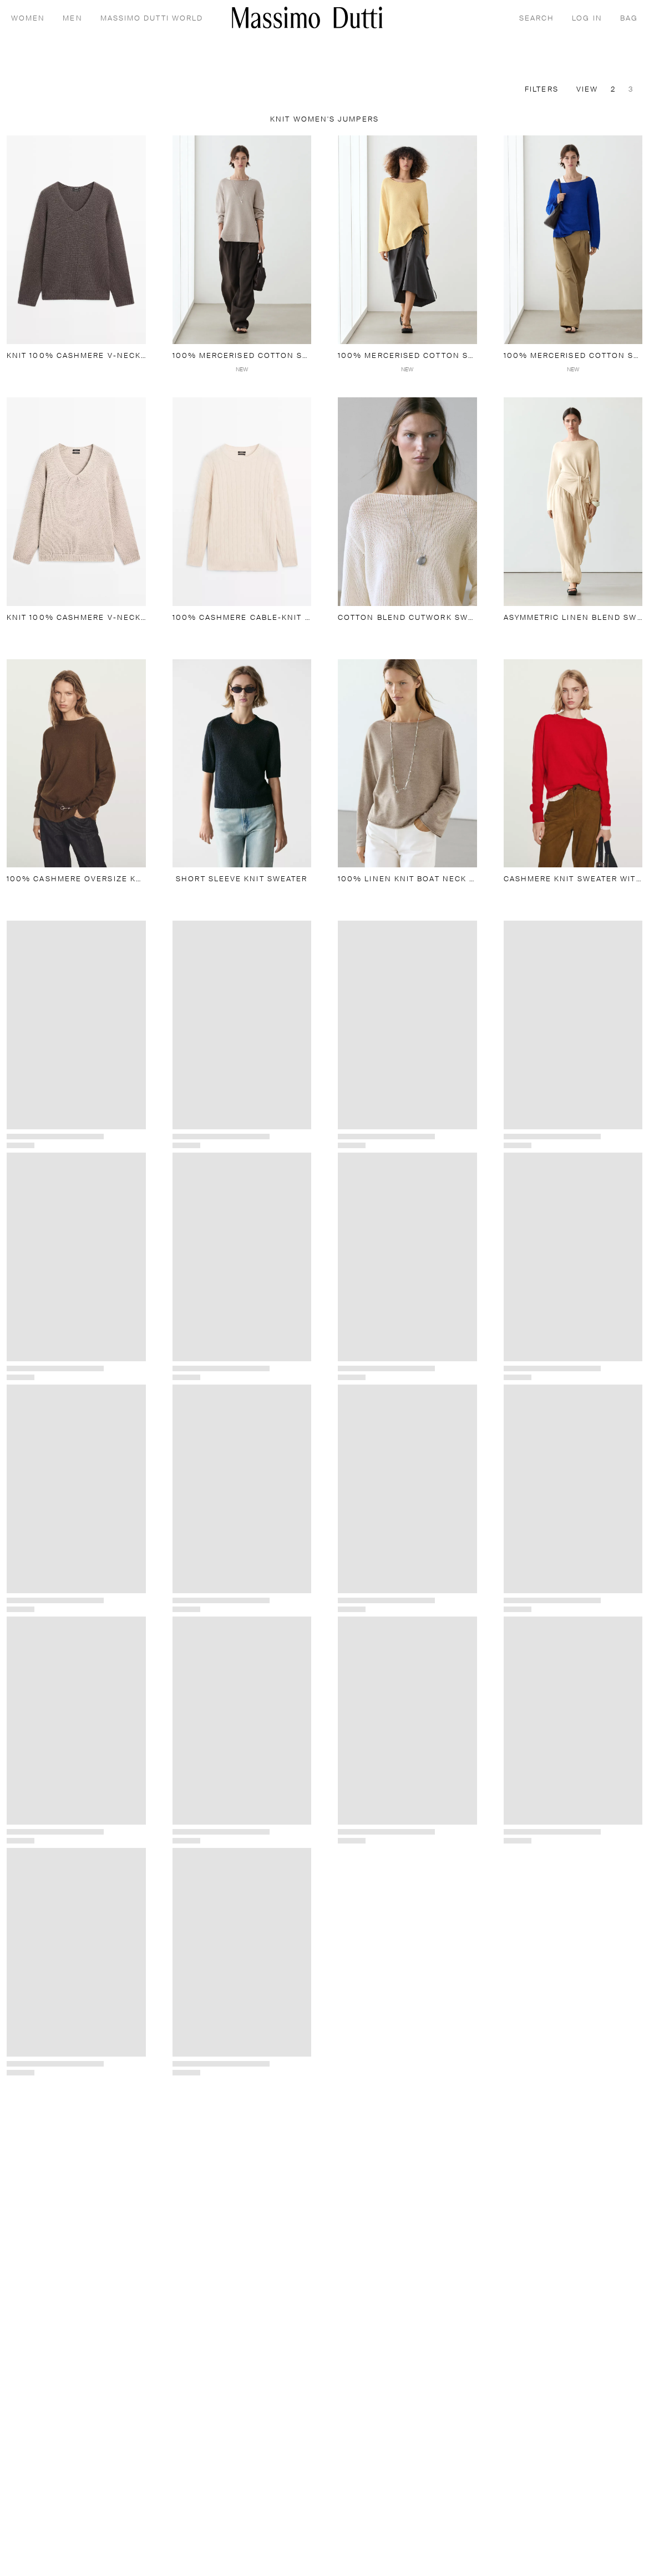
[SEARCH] (536, 18)
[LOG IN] (587, 18)
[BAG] (629, 18)
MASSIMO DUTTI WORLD (152, 18)
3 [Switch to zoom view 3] (630, 89)
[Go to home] (307, 17)
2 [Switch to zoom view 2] (613, 89)
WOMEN (28, 18)
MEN (72, 18)
